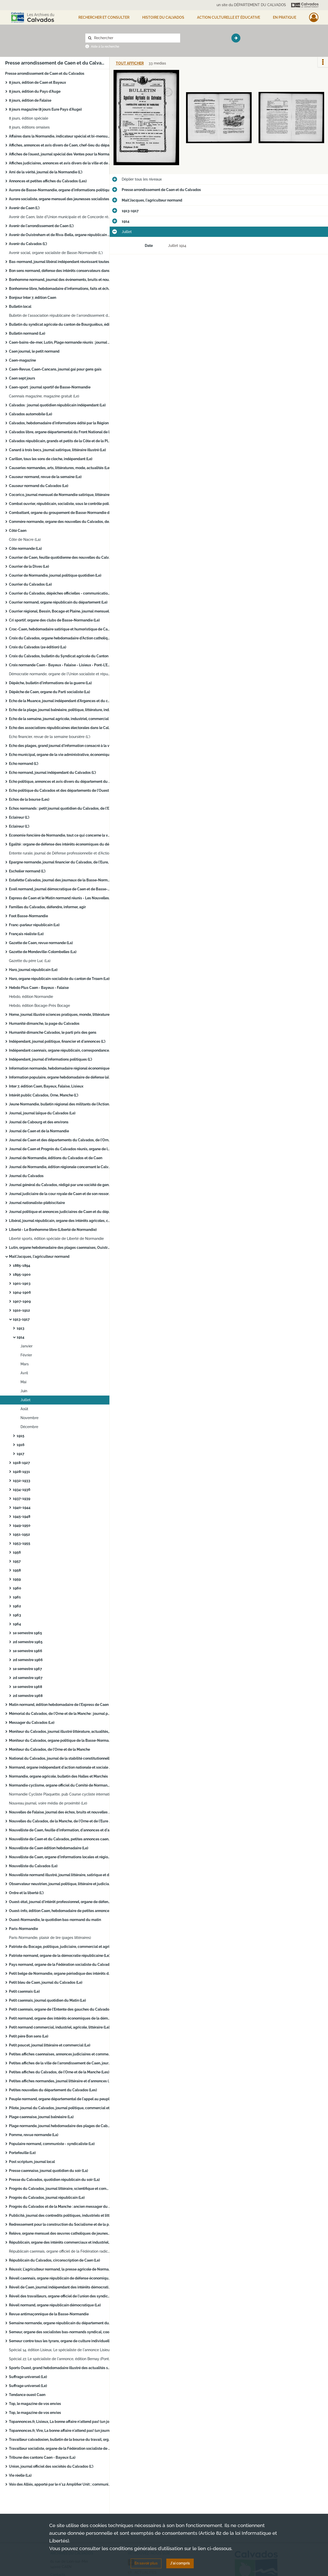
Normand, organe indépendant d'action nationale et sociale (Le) (60, 1767)
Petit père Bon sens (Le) (28, 2036)
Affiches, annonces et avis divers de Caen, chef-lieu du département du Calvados (60, 145)
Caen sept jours (22, 378)
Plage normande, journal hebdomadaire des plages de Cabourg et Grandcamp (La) (60, 2126)
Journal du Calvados (26, 1176)
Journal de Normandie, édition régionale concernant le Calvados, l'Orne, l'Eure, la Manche (60, 1167)
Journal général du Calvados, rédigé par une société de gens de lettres (60, 1185)
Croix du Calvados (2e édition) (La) (37, 647)
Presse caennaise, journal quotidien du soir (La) (48, 2171)
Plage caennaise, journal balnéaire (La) (41, 2117)
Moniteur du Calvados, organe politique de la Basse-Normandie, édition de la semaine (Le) (60, 1740)
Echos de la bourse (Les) (29, 799)
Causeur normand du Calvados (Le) (38, 486)
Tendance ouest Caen (27, 2395)
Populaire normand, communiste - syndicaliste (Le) (52, 2144)
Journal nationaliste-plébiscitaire (37, 1203)
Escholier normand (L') (27, 871)
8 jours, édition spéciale (28, 118)
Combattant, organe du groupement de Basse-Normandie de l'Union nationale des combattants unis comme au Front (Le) (60, 513)
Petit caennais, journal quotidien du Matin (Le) (47, 2000)
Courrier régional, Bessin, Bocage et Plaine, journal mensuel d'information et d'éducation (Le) (60, 611)
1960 (17, 1588)
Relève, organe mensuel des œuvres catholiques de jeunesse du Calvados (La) (60, 2233)
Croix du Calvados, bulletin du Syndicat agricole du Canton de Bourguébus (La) (60, 656)
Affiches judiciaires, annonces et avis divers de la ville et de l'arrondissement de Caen (60, 163)
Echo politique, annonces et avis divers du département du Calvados (60, 781)
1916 (21, 1445)
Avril (24, 1373)
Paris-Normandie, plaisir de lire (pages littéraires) (50, 1938)
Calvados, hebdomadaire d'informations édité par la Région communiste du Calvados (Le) (60, 423)
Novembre (29, 1418)
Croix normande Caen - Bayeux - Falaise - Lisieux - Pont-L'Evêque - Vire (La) (60, 665)
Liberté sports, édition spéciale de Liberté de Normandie (56, 1239)
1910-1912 (21, 1310)
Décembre (29, 1427)
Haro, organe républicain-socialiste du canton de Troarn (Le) (59, 979)
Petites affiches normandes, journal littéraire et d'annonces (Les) (60, 2081)
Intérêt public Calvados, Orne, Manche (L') (43, 1095)
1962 (17, 1606)
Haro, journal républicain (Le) (33, 970)
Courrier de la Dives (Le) (29, 566)
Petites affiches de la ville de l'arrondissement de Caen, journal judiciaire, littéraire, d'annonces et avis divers (60, 2063)
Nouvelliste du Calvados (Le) (33, 1866)
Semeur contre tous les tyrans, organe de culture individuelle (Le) (60, 2341)
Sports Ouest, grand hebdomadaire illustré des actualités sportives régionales (60, 2368)
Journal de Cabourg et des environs (38, 1122)
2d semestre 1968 (28, 1696)
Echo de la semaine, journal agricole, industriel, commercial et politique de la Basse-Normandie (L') (60, 719)
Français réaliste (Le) (26, 934)
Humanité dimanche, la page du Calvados (44, 1023)
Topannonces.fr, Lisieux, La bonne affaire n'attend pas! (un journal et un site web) (60, 2422)
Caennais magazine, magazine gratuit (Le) (44, 396)
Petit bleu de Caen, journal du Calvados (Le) (45, 1982)
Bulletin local (20, 306)
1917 (20, 1454)
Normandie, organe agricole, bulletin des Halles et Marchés (58, 1776)
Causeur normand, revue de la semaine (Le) (45, 477)
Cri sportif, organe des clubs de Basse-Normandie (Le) (54, 620)
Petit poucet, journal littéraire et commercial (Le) (49, 2045)
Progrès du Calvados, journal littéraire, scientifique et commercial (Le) (60, 2189)
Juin (23, 1391)
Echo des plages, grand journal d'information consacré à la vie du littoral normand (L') (60, 746)
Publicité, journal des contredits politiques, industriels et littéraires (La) (60, 2215)
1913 (20, 1328)
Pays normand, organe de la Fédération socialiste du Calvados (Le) (60, 1964)
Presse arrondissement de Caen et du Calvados (44, 73)
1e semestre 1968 (27, 1687)
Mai (23, 1382)
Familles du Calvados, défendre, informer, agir (47, 907)
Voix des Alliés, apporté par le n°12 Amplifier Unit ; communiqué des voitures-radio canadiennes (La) (60, 2484)
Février (26, 1355)
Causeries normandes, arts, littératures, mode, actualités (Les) (60, 468)
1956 (17, 1552)
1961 (17, 1597)
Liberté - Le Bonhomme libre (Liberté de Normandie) (53, 1230)
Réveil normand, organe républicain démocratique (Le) (55, 2305)
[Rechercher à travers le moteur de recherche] (135, 38)
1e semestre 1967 (27, 1669)
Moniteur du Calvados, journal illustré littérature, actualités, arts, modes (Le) (60, 1731)
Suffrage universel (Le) (28, 2377)
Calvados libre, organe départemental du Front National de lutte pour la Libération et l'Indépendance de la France (60, 432)
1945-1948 (21, 1516)
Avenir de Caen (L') (24, 208)
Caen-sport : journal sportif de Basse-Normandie (49, 387)
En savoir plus (146, 2563)
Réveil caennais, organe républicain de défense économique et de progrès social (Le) (60, 2278)
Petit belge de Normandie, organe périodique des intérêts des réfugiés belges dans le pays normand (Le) (60, 1973)
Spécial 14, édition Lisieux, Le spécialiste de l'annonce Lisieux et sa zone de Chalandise (60, 2350)
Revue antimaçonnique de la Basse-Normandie (49, 2314)
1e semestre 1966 (27, 1651)
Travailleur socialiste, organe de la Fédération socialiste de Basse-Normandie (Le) (60, 2448)
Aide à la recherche (105, 46)
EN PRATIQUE (284, 17)
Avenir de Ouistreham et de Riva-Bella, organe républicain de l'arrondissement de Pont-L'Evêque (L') (60, 235)
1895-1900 (22, 1274)
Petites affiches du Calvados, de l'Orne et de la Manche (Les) (59, 2072)
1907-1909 (22, 1301)
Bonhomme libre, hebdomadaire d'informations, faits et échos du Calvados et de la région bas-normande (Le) (60, 289)
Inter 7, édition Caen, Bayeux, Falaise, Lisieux (46, 1086)
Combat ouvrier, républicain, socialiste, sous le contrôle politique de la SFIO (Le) (60, 504)
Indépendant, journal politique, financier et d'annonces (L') (57, 1041)
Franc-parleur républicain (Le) (34, 925)
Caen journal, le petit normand (34, 351)
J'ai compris (180, 2563)
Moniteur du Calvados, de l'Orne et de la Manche (49, 1749)
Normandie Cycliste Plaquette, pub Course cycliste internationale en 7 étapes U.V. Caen (60, 1794)
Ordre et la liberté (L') (26, 1893)
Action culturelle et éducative (228, 17)
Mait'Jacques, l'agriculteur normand (39, 1256)
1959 (17, 1579)
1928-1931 (21, 1472)
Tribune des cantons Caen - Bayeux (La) (42, 2457)
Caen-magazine (22, 360)
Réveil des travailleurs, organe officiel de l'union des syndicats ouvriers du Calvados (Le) (60, 2296)
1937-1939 (21, 1498)
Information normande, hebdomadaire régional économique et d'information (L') (60, 1068)
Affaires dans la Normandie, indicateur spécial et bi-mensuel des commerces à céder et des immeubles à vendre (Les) (60, 136)
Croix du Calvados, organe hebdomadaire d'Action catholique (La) (60, 638)
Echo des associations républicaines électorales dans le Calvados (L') (60, 728)
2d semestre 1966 (28, 1660)
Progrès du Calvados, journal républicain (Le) (47, 2197)
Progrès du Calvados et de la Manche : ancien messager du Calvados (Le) (60, 2206)
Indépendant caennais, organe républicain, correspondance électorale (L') (60, 1050)
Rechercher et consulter (103, 17)
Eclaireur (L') (19, 817)
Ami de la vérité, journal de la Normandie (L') (45, 172)
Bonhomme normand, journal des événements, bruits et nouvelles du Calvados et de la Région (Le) (60, 280)
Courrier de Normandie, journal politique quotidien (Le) (55, 575)
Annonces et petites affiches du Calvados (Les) (48, 181)
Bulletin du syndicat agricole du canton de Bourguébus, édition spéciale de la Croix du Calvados (60, 324)
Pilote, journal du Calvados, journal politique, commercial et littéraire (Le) (60, 2108)
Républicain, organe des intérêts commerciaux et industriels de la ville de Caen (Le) (60, 2242)
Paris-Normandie (23, 1929)
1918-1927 (21, 1463)
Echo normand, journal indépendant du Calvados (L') (52, 772)
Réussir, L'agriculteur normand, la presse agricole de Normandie (60, 2269)
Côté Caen (17, 531)
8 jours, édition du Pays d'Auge (34, 91)
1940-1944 (21, 1507)
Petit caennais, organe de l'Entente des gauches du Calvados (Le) (60, 2009)
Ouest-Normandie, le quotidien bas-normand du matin (55, 1920)
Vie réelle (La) (20, 2475)
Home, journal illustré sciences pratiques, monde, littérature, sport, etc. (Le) (60, 1014)
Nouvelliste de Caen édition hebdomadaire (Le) (48, 1848)
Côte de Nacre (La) (25, 539)
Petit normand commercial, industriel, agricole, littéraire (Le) (59, 2027)
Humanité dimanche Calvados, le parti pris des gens (52, 1032)
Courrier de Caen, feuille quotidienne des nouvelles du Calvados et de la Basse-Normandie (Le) (60, 557)
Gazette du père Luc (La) (29, 961)
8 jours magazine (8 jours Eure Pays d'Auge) (45, 109)
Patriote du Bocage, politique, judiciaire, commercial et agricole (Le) (60, 1947)
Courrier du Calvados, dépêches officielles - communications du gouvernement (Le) (60, 593)
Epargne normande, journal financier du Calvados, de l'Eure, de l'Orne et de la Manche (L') (60, 862)
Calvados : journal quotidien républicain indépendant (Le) (57, 405)
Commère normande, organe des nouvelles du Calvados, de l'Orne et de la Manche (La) (60, 522)
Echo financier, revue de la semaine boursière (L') (49, 737)
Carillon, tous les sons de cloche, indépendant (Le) (50, 459)
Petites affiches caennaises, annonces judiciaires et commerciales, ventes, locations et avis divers (60, 2054)
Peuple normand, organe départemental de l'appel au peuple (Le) (60, 2099)
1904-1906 (22, 1292)
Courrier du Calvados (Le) (30, 584)
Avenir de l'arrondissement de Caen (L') (41, 226)
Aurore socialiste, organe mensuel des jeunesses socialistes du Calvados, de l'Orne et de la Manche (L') (60, 199)
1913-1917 (21, 1319)
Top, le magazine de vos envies (35, 2404)
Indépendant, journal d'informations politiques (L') (50, 1059)
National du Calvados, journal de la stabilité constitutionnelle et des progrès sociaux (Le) (60, 1758)
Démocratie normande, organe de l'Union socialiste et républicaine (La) (60, 674)
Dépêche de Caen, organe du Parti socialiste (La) (49, 692)
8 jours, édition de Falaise (30, 100)
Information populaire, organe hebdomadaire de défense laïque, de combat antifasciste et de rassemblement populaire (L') (60, 1077)
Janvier (26, 1346)
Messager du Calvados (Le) (31, 1722)
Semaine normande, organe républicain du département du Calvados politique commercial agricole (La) (60, 2323)
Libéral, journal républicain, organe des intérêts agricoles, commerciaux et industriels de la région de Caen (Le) (60, 1221)
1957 (17, 1561)
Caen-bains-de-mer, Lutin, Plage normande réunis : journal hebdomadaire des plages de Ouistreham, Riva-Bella (60, 342)
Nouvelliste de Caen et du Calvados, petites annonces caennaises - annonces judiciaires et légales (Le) (60, 1839)
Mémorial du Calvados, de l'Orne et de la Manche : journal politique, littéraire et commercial (60, 1714)
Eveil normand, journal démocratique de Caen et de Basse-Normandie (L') (60, 889)
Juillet (25, 1400)
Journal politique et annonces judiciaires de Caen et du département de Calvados (60, 1212)
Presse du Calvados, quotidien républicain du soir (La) (54, 2180)
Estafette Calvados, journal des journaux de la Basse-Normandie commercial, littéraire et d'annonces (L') (60, 880)
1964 (17, 1624)
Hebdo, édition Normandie (31, 997)
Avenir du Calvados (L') (28, 244)
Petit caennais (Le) (24, 1991)
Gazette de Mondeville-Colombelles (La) (42, 952)
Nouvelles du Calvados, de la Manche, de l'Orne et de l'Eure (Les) (60, 1821)
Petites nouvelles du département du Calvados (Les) (53, 2090)
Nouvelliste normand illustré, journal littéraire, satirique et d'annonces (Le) (60, 1875)
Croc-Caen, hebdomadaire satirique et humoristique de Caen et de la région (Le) (60, 629)
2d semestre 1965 (28, 1642)
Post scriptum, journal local (32, 2162)
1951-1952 (21, 1534)
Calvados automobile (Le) (30, 414)
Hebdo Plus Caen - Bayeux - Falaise (39, 988)
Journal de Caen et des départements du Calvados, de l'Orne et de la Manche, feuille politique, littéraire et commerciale (60, 1140)
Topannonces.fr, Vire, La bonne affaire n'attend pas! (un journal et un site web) (60, 2431)
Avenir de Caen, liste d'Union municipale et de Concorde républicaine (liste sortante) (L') (60, 217)
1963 (17, 1615)
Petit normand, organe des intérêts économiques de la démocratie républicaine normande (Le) (60, 2018)
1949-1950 (21, 1525)
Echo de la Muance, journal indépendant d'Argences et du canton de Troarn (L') (60, 701)
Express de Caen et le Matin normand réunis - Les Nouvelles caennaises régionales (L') (60, 898)
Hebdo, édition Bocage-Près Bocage (39, 1006)
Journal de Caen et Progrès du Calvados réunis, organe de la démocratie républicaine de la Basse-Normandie (60, 1149)
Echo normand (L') (23, 764)
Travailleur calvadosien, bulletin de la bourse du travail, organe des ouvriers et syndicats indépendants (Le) (60, 2439)
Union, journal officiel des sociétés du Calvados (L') (51, 2466)
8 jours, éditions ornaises (29, 127)
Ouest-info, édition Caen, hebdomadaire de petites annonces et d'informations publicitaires (60, 1911)
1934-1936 (21, 1489)
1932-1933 (21, 1481)
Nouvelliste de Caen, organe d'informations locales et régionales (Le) (60, 1857)
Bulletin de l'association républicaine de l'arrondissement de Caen (60, 315)
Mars (24, 1364)
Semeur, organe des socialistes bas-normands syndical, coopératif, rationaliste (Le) (60, 2332)
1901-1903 (21, 1283)
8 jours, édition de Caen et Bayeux (37, 82)
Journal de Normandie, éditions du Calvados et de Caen (55, 1158)
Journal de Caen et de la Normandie (39, 1131)
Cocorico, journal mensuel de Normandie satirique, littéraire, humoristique (60, 495)
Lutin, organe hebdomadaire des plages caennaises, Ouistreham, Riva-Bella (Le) (60, 1247)
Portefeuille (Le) (22, 2153)
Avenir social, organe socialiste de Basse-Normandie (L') (56, 253)
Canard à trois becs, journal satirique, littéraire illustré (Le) (57, 450)
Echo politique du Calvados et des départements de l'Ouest (59, 790)
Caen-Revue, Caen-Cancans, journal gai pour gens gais (55, 369)
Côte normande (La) (25, 548)
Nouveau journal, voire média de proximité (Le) (48, 1803)
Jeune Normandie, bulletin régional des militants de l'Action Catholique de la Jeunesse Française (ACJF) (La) (60, 1104)
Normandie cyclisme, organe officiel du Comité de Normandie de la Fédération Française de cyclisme (60, 1785)
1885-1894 (21, 1265)
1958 (17, 1570)
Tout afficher (130, 63)
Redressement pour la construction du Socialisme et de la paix (60, 2224)
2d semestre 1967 (28, 1678)
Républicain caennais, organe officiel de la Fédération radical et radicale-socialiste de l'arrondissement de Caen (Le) (60, 2251)
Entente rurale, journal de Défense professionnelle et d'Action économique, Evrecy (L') (60, 853)
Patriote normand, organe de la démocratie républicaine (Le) (59, 1956)
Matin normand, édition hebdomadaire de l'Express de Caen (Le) (60, 1705)
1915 (20, 1436)
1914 (20, 1337)
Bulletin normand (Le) (27, 333)
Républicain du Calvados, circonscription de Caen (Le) (54, 2260)
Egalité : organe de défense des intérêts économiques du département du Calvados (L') (60, 844)
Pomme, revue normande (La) (33, 2135)
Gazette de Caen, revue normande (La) (41, 943)
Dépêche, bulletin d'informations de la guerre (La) (50, 683)
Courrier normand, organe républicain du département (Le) (58, 602)
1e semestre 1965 (27, 1633)
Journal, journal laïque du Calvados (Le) (42, 1113)
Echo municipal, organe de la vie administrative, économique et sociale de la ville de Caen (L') (60, 755)
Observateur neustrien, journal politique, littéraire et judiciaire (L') (60, 1884)
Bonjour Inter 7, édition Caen (32, 297)
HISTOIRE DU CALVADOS (163, 17)
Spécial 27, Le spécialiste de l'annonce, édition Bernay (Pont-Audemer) (60, 2359)
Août (24, 1409)
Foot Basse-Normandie (28, 916)
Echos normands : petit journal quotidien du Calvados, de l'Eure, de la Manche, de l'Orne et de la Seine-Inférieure (60, 808)
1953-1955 (21, 1543)
